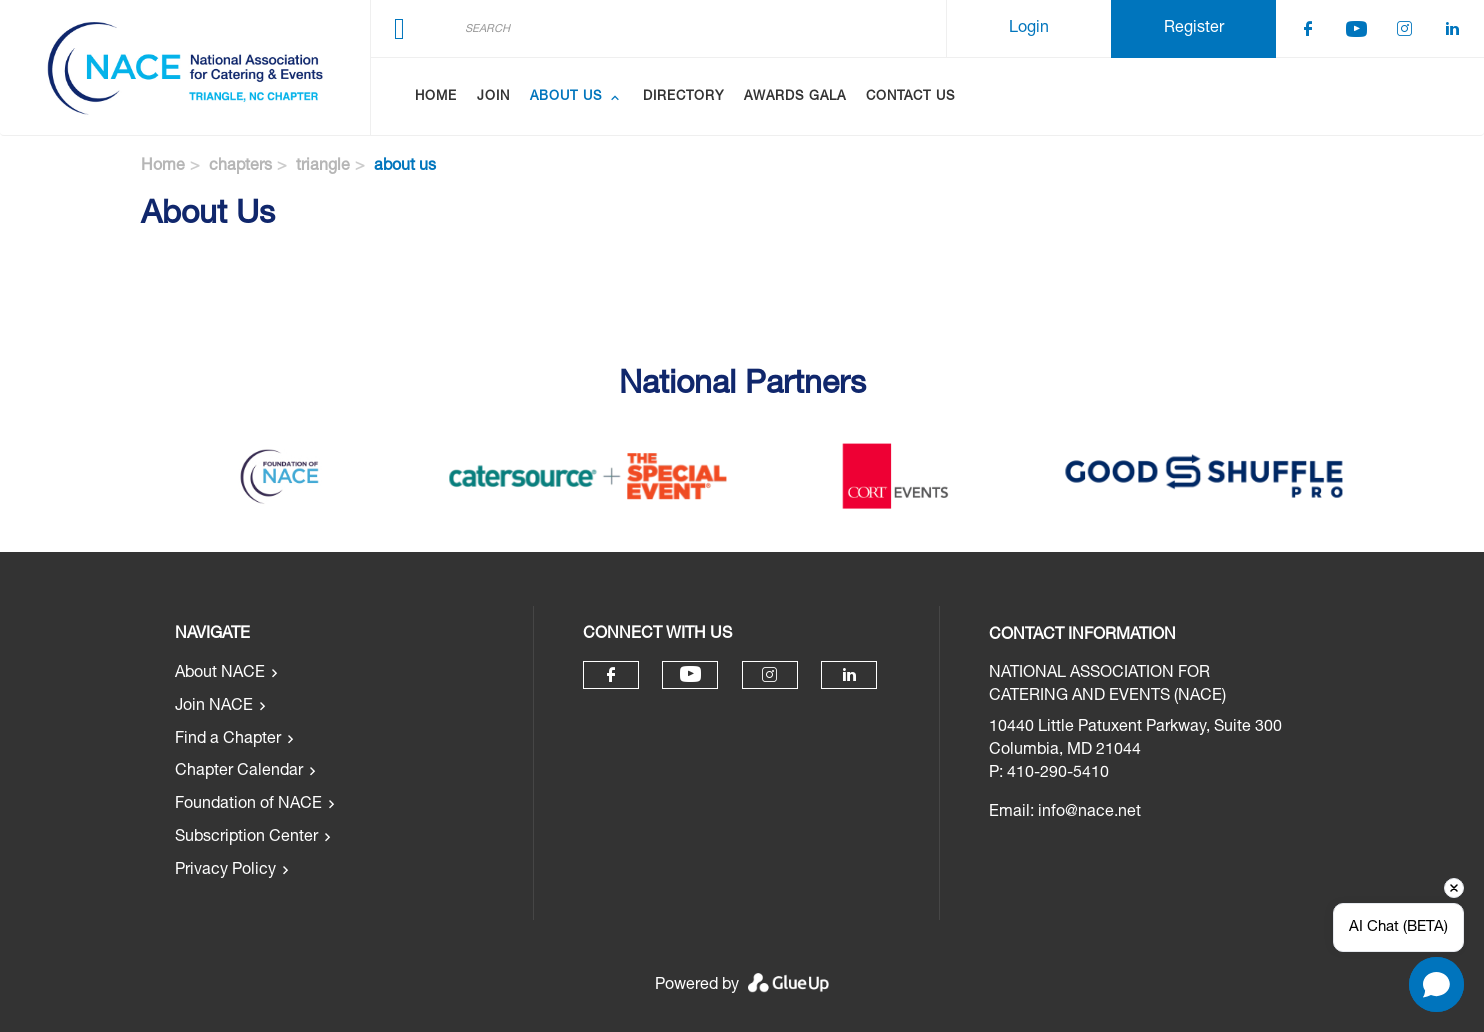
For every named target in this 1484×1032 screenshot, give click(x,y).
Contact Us (910, 97)
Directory (683, 97)
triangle (323, 167)
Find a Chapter (228, 740)
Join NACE (214, 707)
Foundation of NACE (248, 805)
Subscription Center (246, 838)
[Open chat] (1436, 984)
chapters (240, 167)
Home (436, 97)
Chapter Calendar (239, 772)
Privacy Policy (225, 871)
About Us (566, 97)
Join (493, 97)
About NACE (220, 674)
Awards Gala (795, 97)
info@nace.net (1089, 813)
